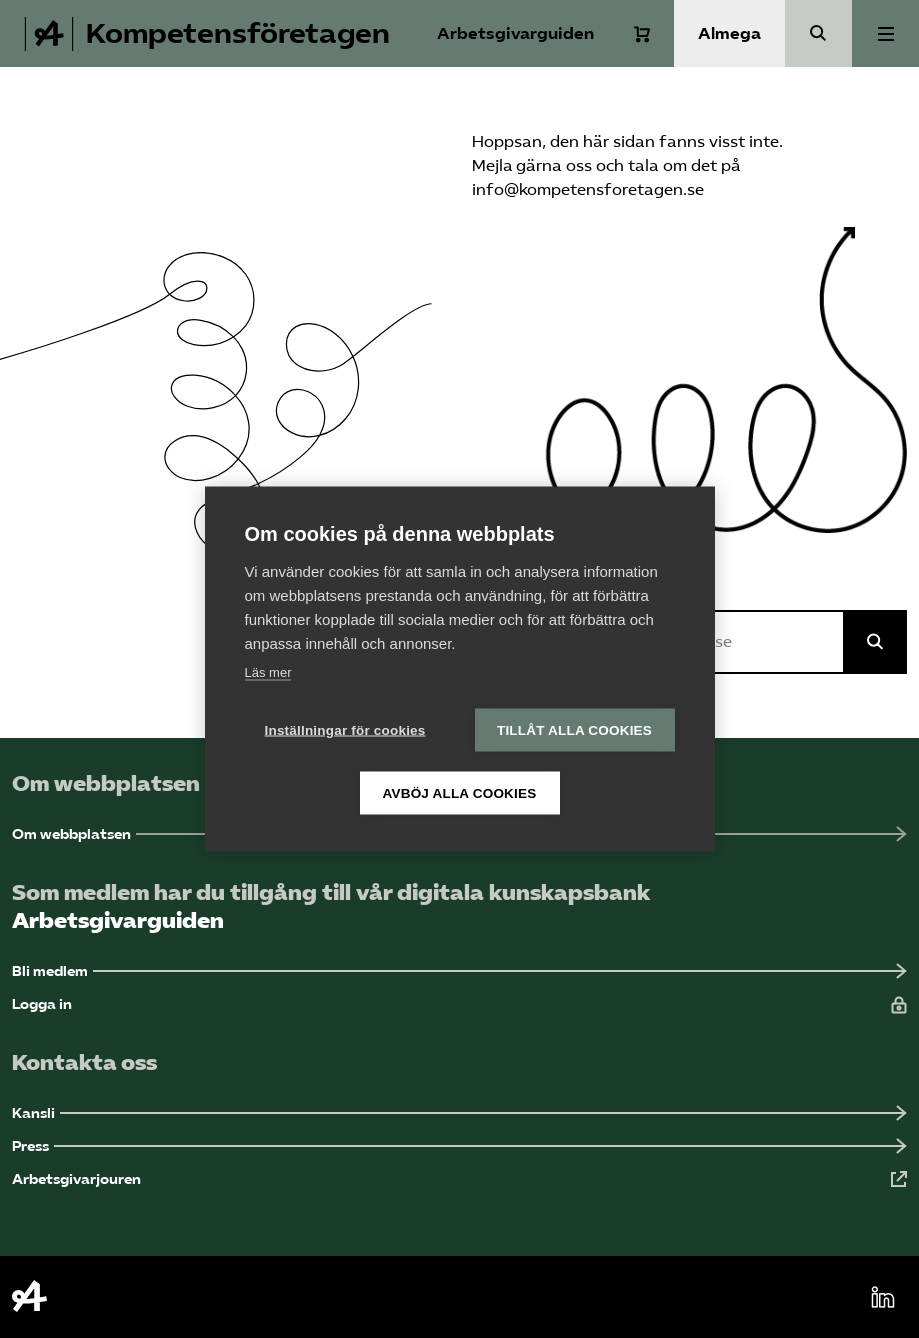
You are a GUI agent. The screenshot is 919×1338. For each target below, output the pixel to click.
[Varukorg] (642, 34)
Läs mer (268, 672)
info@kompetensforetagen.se (588, 189)
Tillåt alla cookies (574, 730)
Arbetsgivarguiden (515, 33)
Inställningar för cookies (345, 730)
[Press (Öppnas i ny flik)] (459, 1146)
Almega (729, 33)
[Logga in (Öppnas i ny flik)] (459, 1004)
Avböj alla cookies (460, 793)
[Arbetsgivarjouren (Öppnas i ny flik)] (459, 1179)
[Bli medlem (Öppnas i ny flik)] (459, 971)
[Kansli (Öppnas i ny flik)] (459, 1113)
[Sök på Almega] (875, 642)
